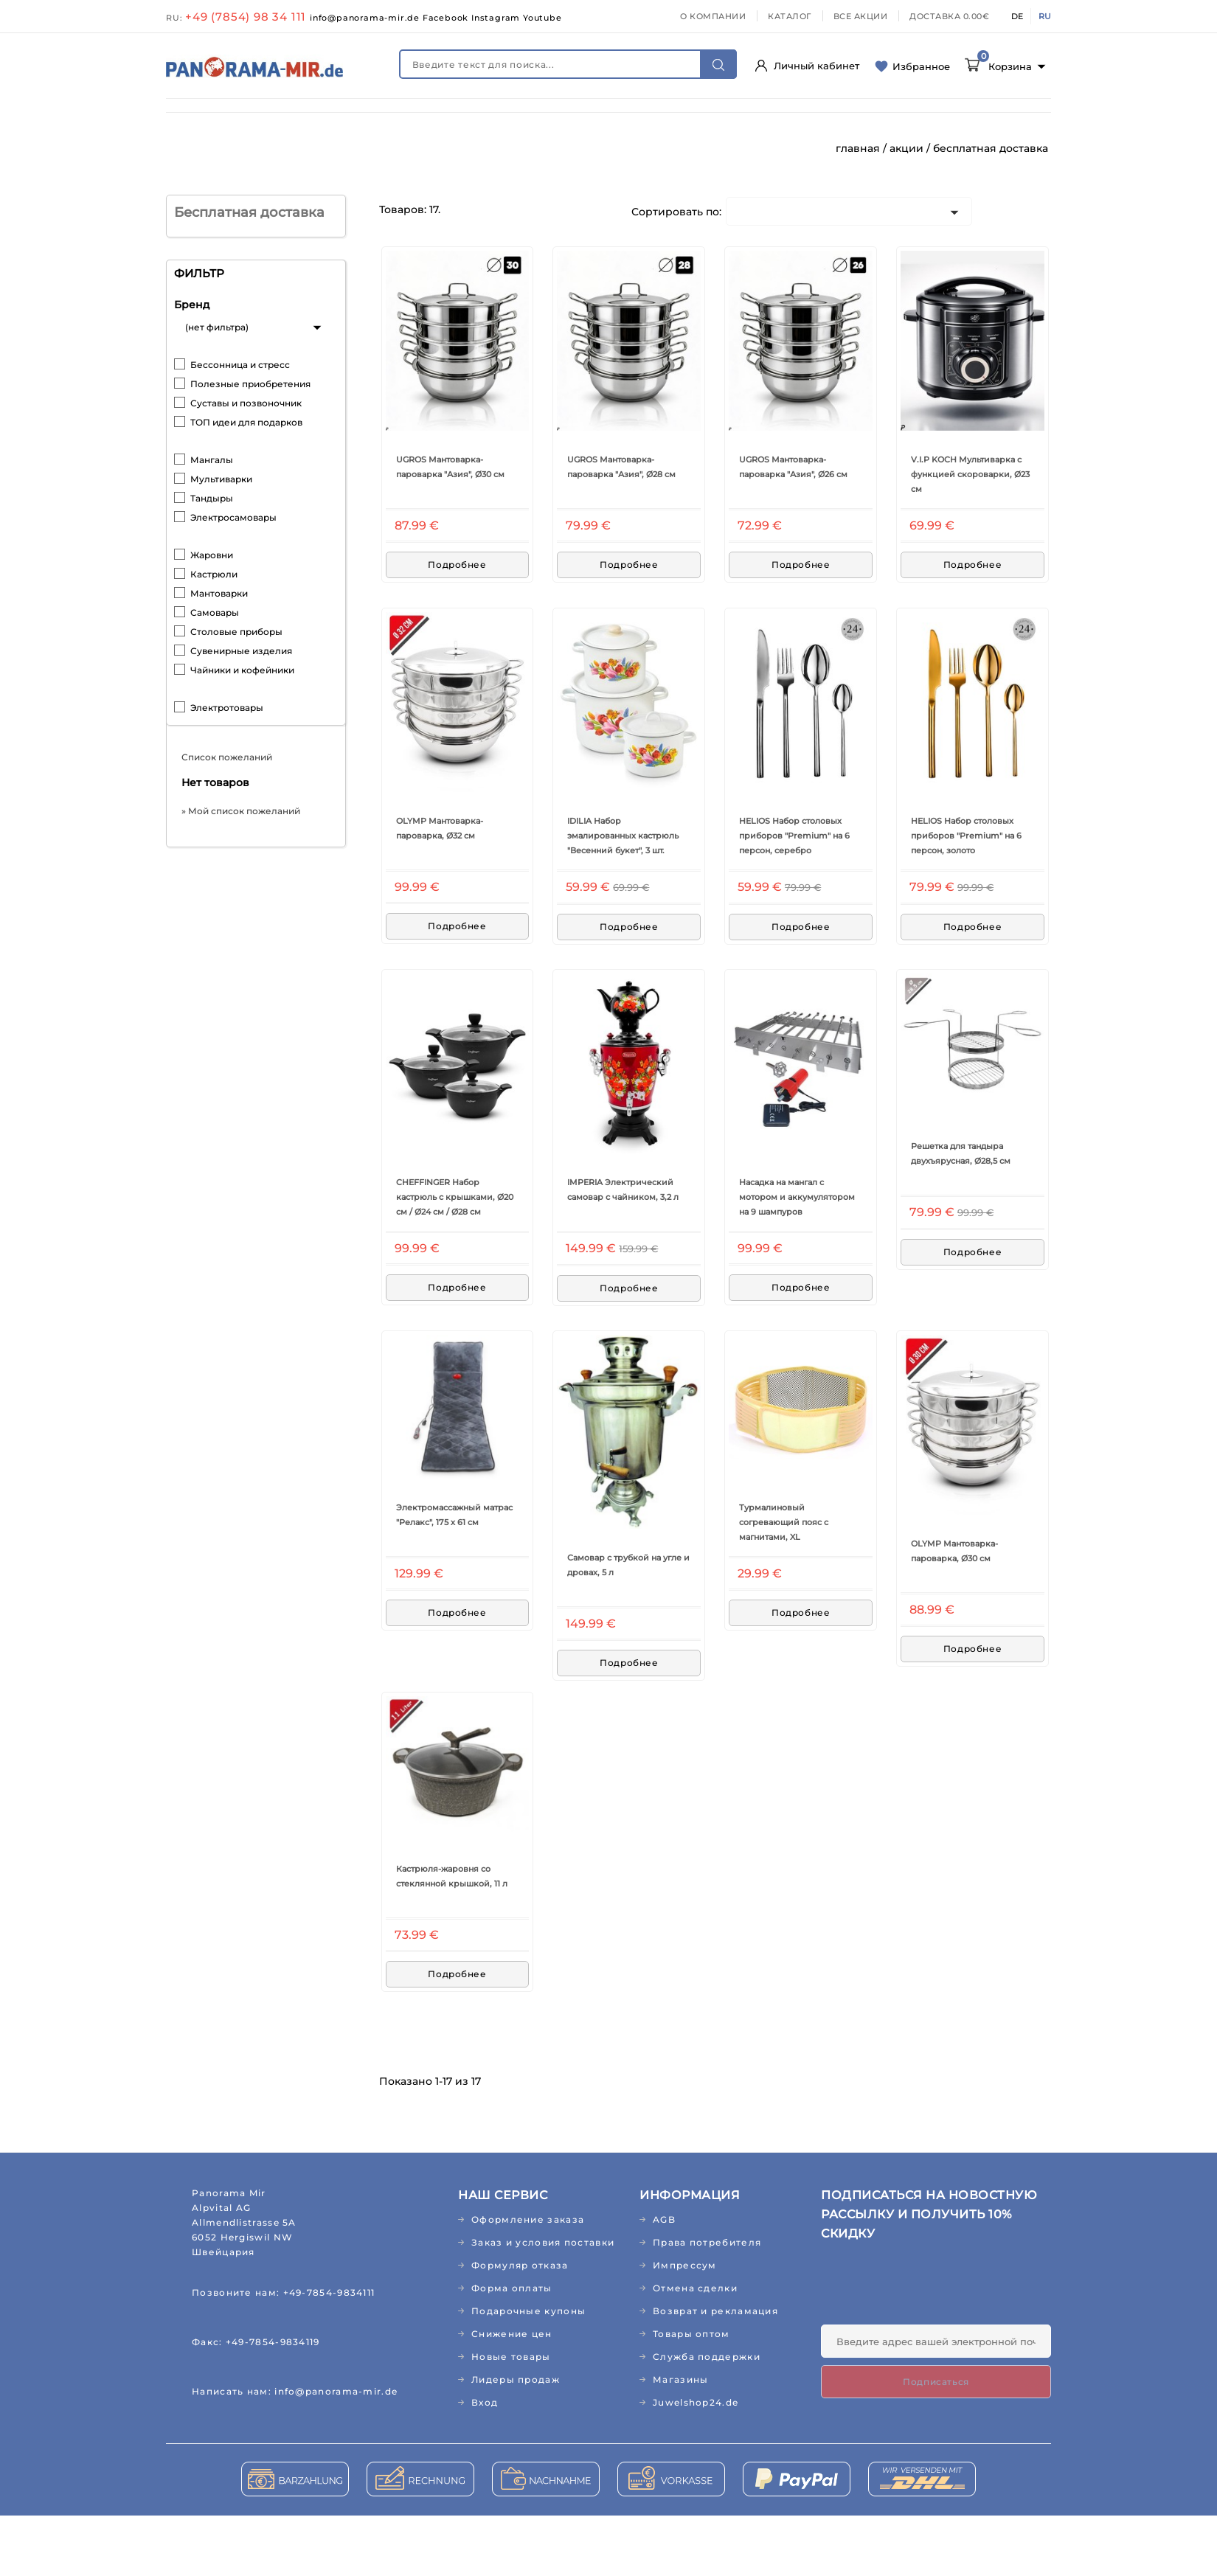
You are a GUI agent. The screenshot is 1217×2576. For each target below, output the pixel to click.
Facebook (447, 18)
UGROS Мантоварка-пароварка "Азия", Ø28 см (621, 527)
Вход (484, 2462)
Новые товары (511, 2417)
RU (1045, 16)
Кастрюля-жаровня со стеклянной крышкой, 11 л (451, 1936)
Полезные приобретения (250, 444)
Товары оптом (691, 2394)
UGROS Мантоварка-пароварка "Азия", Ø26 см (793, 527)
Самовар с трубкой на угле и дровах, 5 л (628, 1625)
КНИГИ (198, 149)
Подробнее (457, 625)
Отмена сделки (695, 2348)
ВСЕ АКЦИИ (860, 16)
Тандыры (211, 558)
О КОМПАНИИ (713, 16)
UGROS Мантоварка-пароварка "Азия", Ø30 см (450, 527)
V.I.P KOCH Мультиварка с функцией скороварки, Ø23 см (970, 535)
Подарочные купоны (528, 2371)
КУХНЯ (767, 119)
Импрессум (685, 2325)
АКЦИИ (641, 149)
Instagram (497, 18)
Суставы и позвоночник (246, 463)
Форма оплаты (511, 2348)
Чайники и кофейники (242, 730)
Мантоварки (219, 653)
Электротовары (226, 768)
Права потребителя (707, 2302)
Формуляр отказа (520, 2325)
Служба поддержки (706, 2417)
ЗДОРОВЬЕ (295, 119)
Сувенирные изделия (241, 711)
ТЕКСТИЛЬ (843, 119)
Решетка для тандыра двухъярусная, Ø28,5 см (960, 1213)
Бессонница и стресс (240, 425)
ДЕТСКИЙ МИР (493, 119)
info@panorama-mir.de (366, 18)
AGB (664, 2279)
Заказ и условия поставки (542, 2302)
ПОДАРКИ (354, 149)
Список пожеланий (226, 817)
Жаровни (211, 615)
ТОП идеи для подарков (246, 482)
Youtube (542, 18)
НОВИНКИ (207, 119)
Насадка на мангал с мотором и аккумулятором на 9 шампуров (797, 1257)
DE (1017, 16)
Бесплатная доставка (249, 273)
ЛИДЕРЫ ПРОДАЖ (541, 149)
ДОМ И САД (686, 119)
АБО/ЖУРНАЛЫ (943, 119)
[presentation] (933, 2349)
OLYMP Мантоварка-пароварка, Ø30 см (954, 1611)
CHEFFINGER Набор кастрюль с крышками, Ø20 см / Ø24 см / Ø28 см (454, 1257)
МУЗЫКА (272, 149)
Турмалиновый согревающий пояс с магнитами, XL (783, 1583)
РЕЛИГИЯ (437, 149)
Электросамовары (233, 577)
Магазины (680, 2439)
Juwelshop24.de (695, 2462)
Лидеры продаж (515, 2439)
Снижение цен (511, 2394)
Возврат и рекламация (715, 2371)
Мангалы (211, 520)
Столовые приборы (236, 692)
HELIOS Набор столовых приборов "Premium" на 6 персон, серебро (794, 896)
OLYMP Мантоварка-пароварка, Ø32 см (439, 888)
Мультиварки (221, 539)
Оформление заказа (527, 2279)
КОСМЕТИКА (389, 119)
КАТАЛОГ (789, 16)
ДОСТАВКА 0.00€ (949, 16)
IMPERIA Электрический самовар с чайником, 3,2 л (623, 1250)
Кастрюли (213, 634)
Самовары (214, 672)
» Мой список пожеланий (240, 871)
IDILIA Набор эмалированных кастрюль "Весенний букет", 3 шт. (623, 896)
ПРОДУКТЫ (594, 119)
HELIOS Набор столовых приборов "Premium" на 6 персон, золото (966, 896)
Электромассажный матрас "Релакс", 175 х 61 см (454, 1575)
